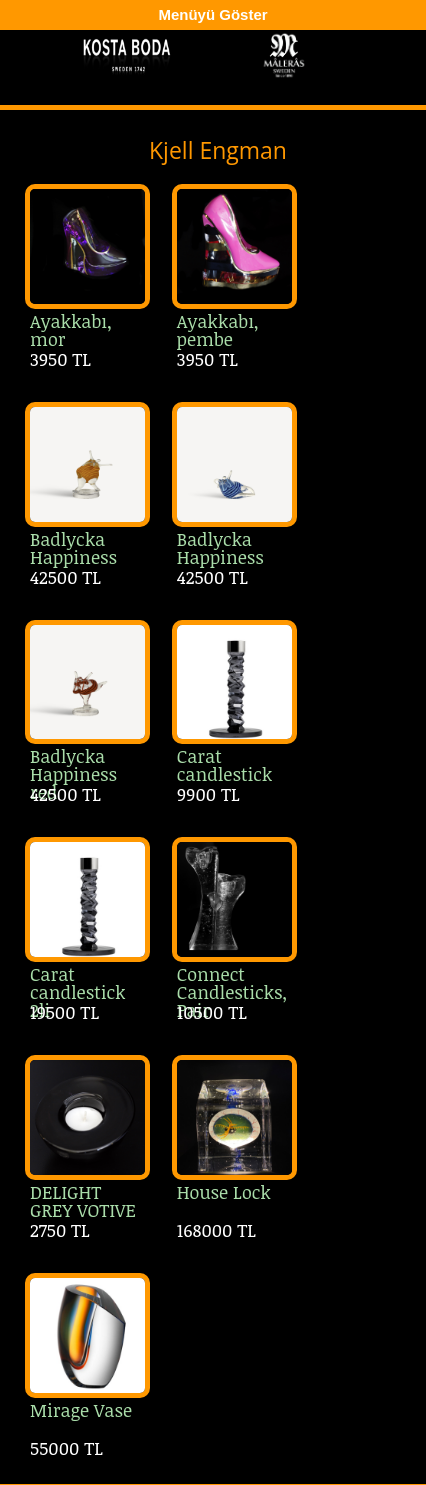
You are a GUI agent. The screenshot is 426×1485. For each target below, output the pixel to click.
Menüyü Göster (212, 14)
